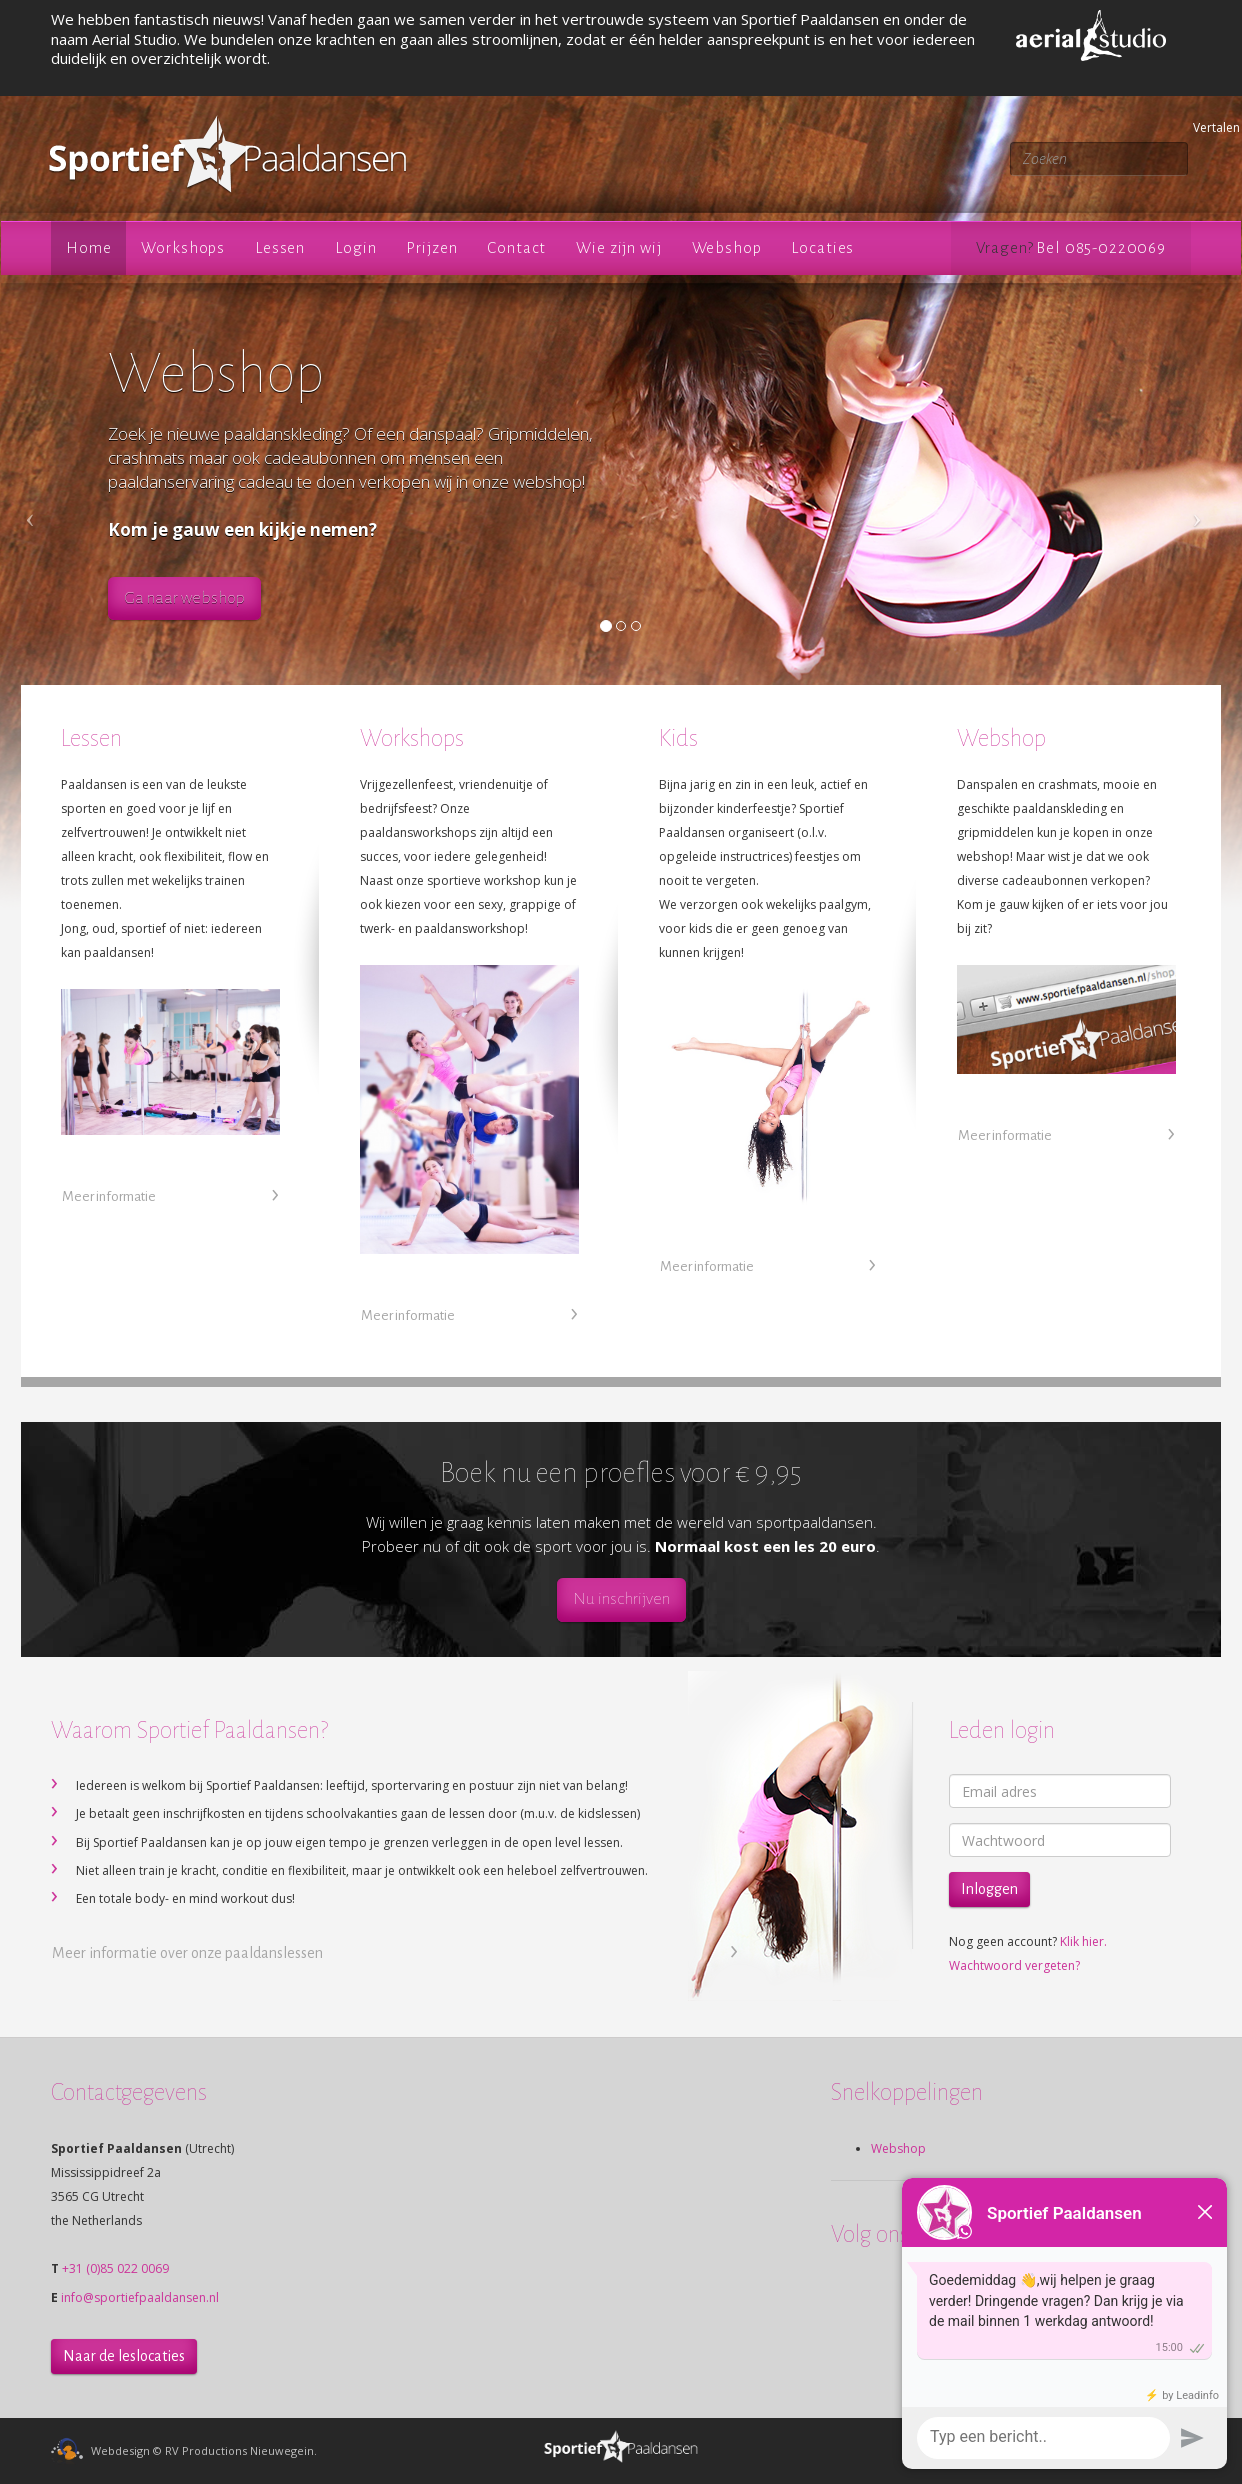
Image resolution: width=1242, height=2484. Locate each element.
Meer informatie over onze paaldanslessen (187, 1953)
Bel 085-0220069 (1101, 247)
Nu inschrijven (621, 1599)
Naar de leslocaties (124, 2356)
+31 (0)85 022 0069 (115, 2268)
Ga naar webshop (184, 598)
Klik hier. (1083, 1941)
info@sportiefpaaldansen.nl (140, 2297)
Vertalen (1196, 127)
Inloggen (989, 1889)
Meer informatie (109, 1196)
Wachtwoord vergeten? (1014, 1965)
